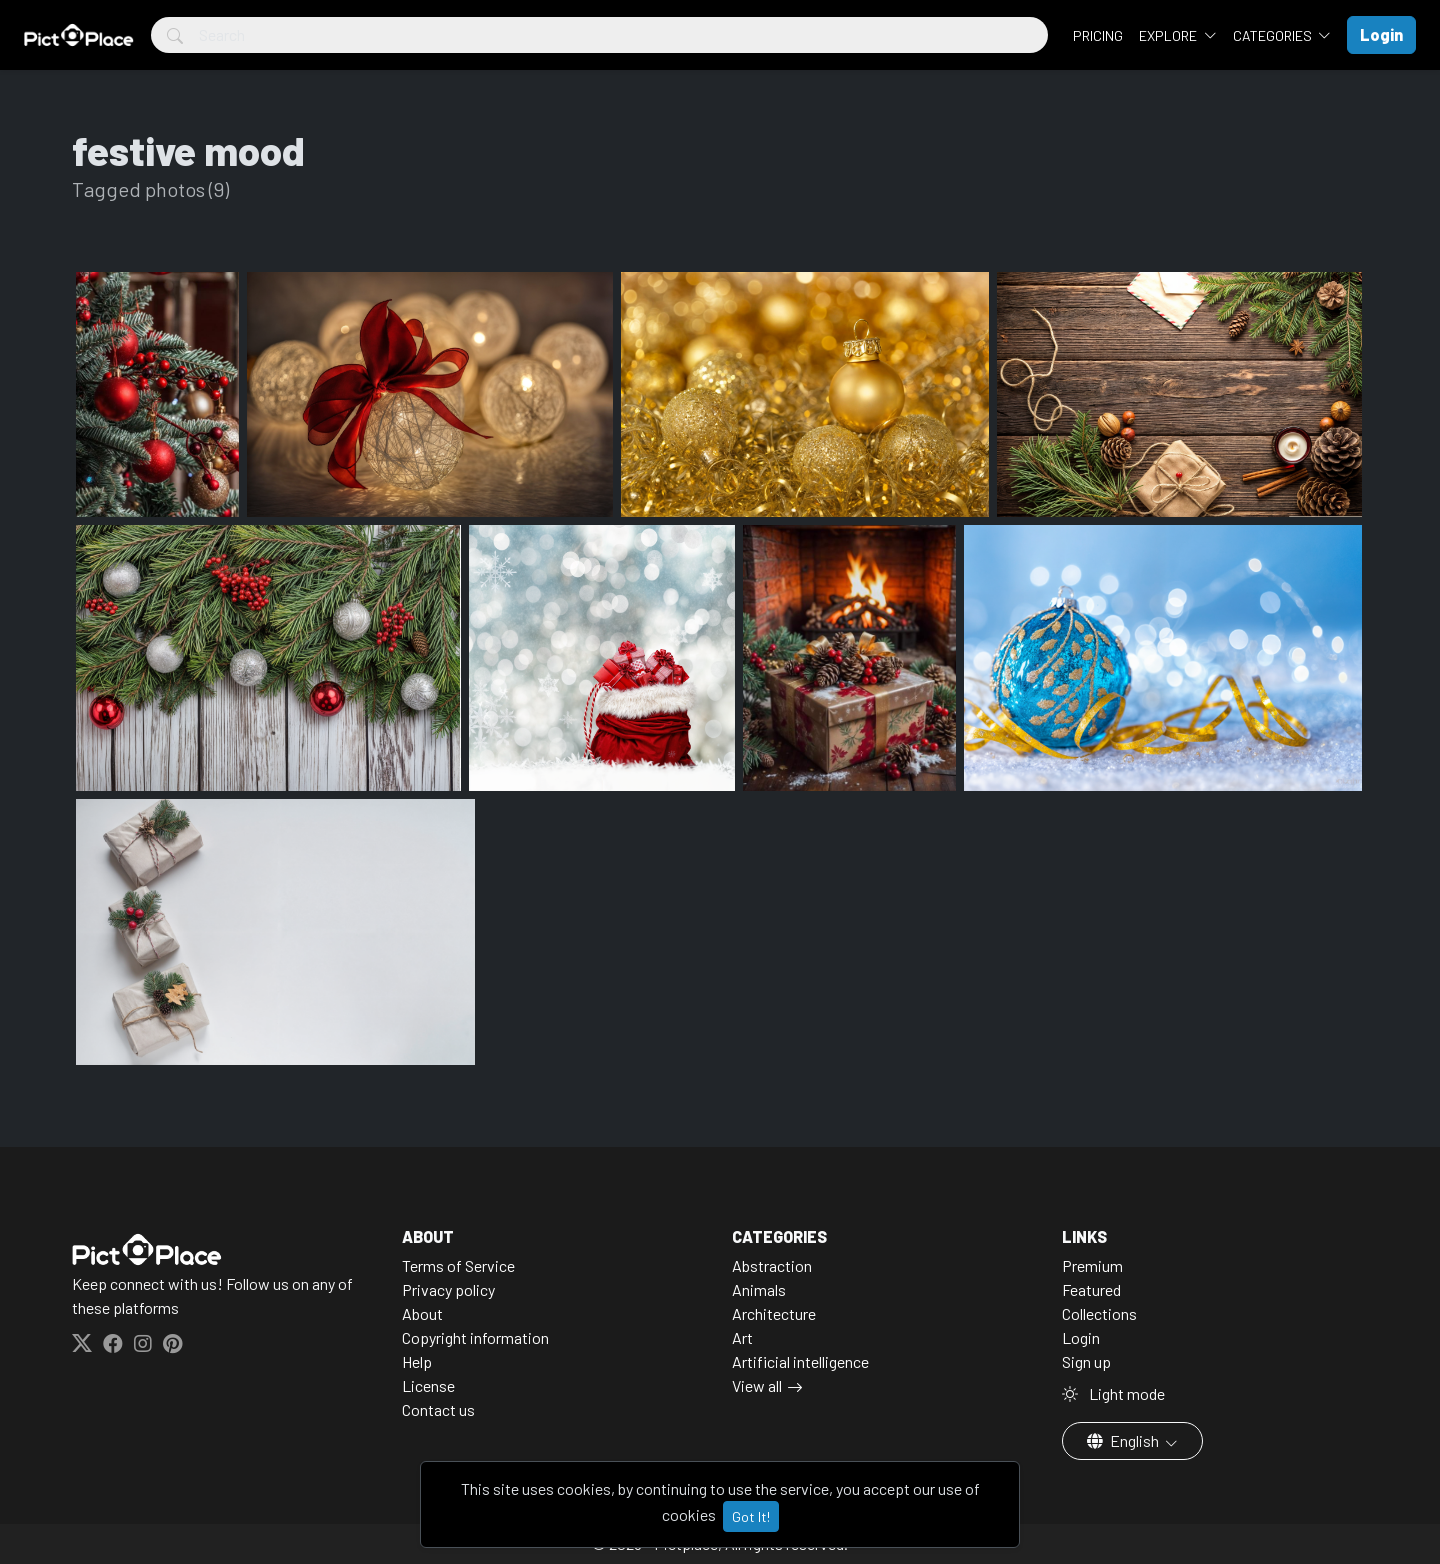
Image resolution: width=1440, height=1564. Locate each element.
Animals (759, 1289)
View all (757, 1385)
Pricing (1098, 35)
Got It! (751, 1516)
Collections (1099, 1313)
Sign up (1086, 1361)
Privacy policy (448, 1289)
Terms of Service (458, 1265)
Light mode (1113, 1393)
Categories (1274, 35)
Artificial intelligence (800, 1361)
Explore (1169, 35)
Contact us (438, 1409)
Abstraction (772, 1265)
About (422, 1313)
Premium (1092, 1265)
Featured (1091, 1289)
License (428, 1385)
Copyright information (475, 1337)
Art (742, 1337)
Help (417, 1361)
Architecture (774, 1313)
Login (1081, 1337)
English (1124, 1440)
